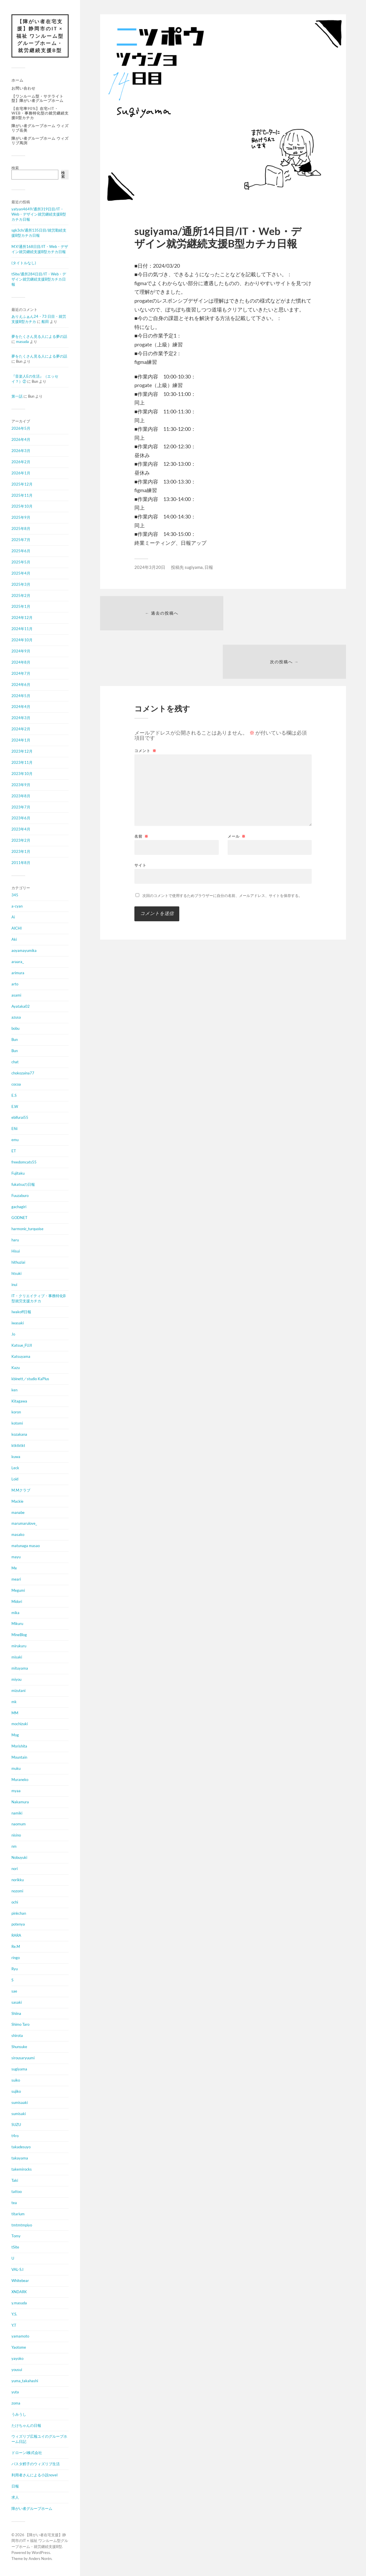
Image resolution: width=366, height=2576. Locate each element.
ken (14, 1390)
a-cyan (17, 906)
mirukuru (18, 1646)
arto (14, 984)
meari (16, 1579)
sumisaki (18, 2114)
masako (17, 1534)
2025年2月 (20, 595)
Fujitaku (18, 1173)
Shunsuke (19, 2047)
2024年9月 (20, 651)
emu (15, 1140)
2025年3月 (20, 584)
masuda (22, 342)
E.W (14, 1106)
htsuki (16, 1273)
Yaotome (18, 2347)
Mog (15, 1735)
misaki (16, 1657)
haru (15, 1240)
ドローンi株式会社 (26, 2453)
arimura (17, 973)
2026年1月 (20, 473)
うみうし (18, 2414)
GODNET (19, 1218)
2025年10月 (22, 506)
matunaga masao (25, 1546)
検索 (15, 168)
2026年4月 (20, 439)
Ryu (14, 1969)
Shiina (16, 2013)
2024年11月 (22, 629)
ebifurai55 (19, 1117)
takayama (19, 2158)
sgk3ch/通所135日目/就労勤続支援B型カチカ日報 (38, 233)
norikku (17, 1880)
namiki (16, 1813)
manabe (18, 1512)
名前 (141, 788)
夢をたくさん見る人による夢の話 (39, 336)
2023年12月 (22, 751)
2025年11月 (22, 495)
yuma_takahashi (24, 2381)
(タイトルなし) (23, 263)
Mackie (17, 1501)
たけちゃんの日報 (26, 2425)
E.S (14, 1095)
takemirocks (21, 2169)
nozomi (17, 1891)
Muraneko (19, 1780)
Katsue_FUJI (21, 1345)
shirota (17, 2035)
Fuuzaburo (20, 1196)
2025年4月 (20, 573)
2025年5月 (20, 562)
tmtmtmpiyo (21, 2225)
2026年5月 (20, 428)
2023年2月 (20, 840)
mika (15, 1612)
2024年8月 (20, 662)
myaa (16, 1791)
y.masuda (19, 2303)
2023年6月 (20, 818)
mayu (16, 1557)
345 (14, 895)
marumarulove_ (24, 1523)
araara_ (17, 962)
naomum (18, 1824)
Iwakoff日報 (21, 1312)
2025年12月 (22, 484)
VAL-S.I (17, 2269)
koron (16, 1412)
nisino (16, 1835)
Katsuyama (20, 1356)
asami (16, 995)
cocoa (16, 1084)
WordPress (41, 2553)
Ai (13, 917)
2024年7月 (20, 673)
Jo (13, 1334)
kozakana (19, 1434)
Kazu (15, 1368)
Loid (14, 1479)
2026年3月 (20, 451)
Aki (14, 939)
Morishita (19, 1746)
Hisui (15, 1251)
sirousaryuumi (23, 2058)
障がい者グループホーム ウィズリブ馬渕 (40, 140)
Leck (15, 1468)
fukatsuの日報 (23, 1184)
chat (15, 1062)
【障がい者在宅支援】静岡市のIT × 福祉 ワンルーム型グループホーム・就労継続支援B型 (40, 36)
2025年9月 (20, 517)
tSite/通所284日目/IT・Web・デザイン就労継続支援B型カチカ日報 (38, 279)
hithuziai (18, 1262)
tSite (15, 2247)
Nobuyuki (19, 1857)
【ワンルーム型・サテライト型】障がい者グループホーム (37, 98)
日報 (15, 2486)
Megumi (18, 1590)
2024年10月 (22, 640)
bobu (15, 1028)
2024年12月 (22, 618)
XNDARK (19, 2292)
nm (14, 1846)
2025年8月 (20, 528)
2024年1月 (20, 740)
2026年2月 (20, 462)
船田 (45, 321)
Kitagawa (19, 1401)
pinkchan (18, 1913)
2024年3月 (20, 718)
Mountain (19, 1757)
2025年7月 (20, 540)
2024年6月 (20, 685)
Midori (16, 1601)
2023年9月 (20, 785)
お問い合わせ (23, 88)
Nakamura (20, 1802)
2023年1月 (20, 851)
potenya (18, 1924)
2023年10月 (22, 774)
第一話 (17, 396)
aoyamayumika (24, 950)
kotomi (17, 1423)
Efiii (14, 1129)
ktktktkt (18, 1445)
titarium (18, 2214)
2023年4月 (20, 829)
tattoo (16, 2192)
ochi (14, 1902)
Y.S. (14, 2314)
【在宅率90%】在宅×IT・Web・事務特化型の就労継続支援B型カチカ (40, 113)
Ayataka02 (20, 1006)
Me (14, 1568)
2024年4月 (20, 707)
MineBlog (19, 1635)
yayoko (17, 2358)
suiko (15, 2080)
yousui (16, 2370)
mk (14, 1702)
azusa (16, 1017)
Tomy (16, 2236)
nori (14, 1869)
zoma (15, 2403)
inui (14, 1285)
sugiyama (19, 2069)
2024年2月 (20, 729)
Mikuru (17, 1624)
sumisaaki (19, 2102)
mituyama (19, 1668)
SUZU (16, 2125)
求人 (15, 2497)
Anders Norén (40, 2559)
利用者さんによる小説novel (34, 2475)
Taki (14, 2180)
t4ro (15, 2136)
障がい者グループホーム (31, 2508)
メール (237, 788)
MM (14, 1713)
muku (16, 1768)
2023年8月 (20, 796)
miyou (16, 1679)
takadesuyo (21, 2147)
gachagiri (18, 1207)
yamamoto (20, 2336)
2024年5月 (20, 696)
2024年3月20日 (149, 567)
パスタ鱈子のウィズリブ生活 (35, 2464)
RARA (16, 1935)
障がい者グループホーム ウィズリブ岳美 (40, 128)
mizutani (18, 1691)
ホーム (17, 80)
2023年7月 (20, 807)
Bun (14, 1039)
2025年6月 (20, 551)
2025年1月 (20, 606)
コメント (145, 703)
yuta (15, 2392)
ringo (15, 1958)
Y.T (13, 2325)
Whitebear (20, 2281)
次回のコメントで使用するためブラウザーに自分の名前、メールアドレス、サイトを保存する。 (222, 847)
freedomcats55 (24, 1162)
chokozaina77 (22, 1073)
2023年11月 (22, 762)
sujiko (16, 2091)
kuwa (15, 1457)
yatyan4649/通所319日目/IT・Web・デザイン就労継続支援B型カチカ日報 (38, 214)
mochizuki (19, 1724)
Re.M (15, 1946)
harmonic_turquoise (27, 1229)
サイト (140, 817)
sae (14, 1991)
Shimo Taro (20, 2024)
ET (13, 1151)
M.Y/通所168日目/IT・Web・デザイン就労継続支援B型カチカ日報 (39, 249)
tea (14, 2203)
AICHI (16, 928)
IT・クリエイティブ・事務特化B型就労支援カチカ (38, 1298)
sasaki (16, 2002)
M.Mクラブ (20, 1490)
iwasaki (17, 1323)
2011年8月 (20, 863)
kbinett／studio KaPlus (30, 1379)
